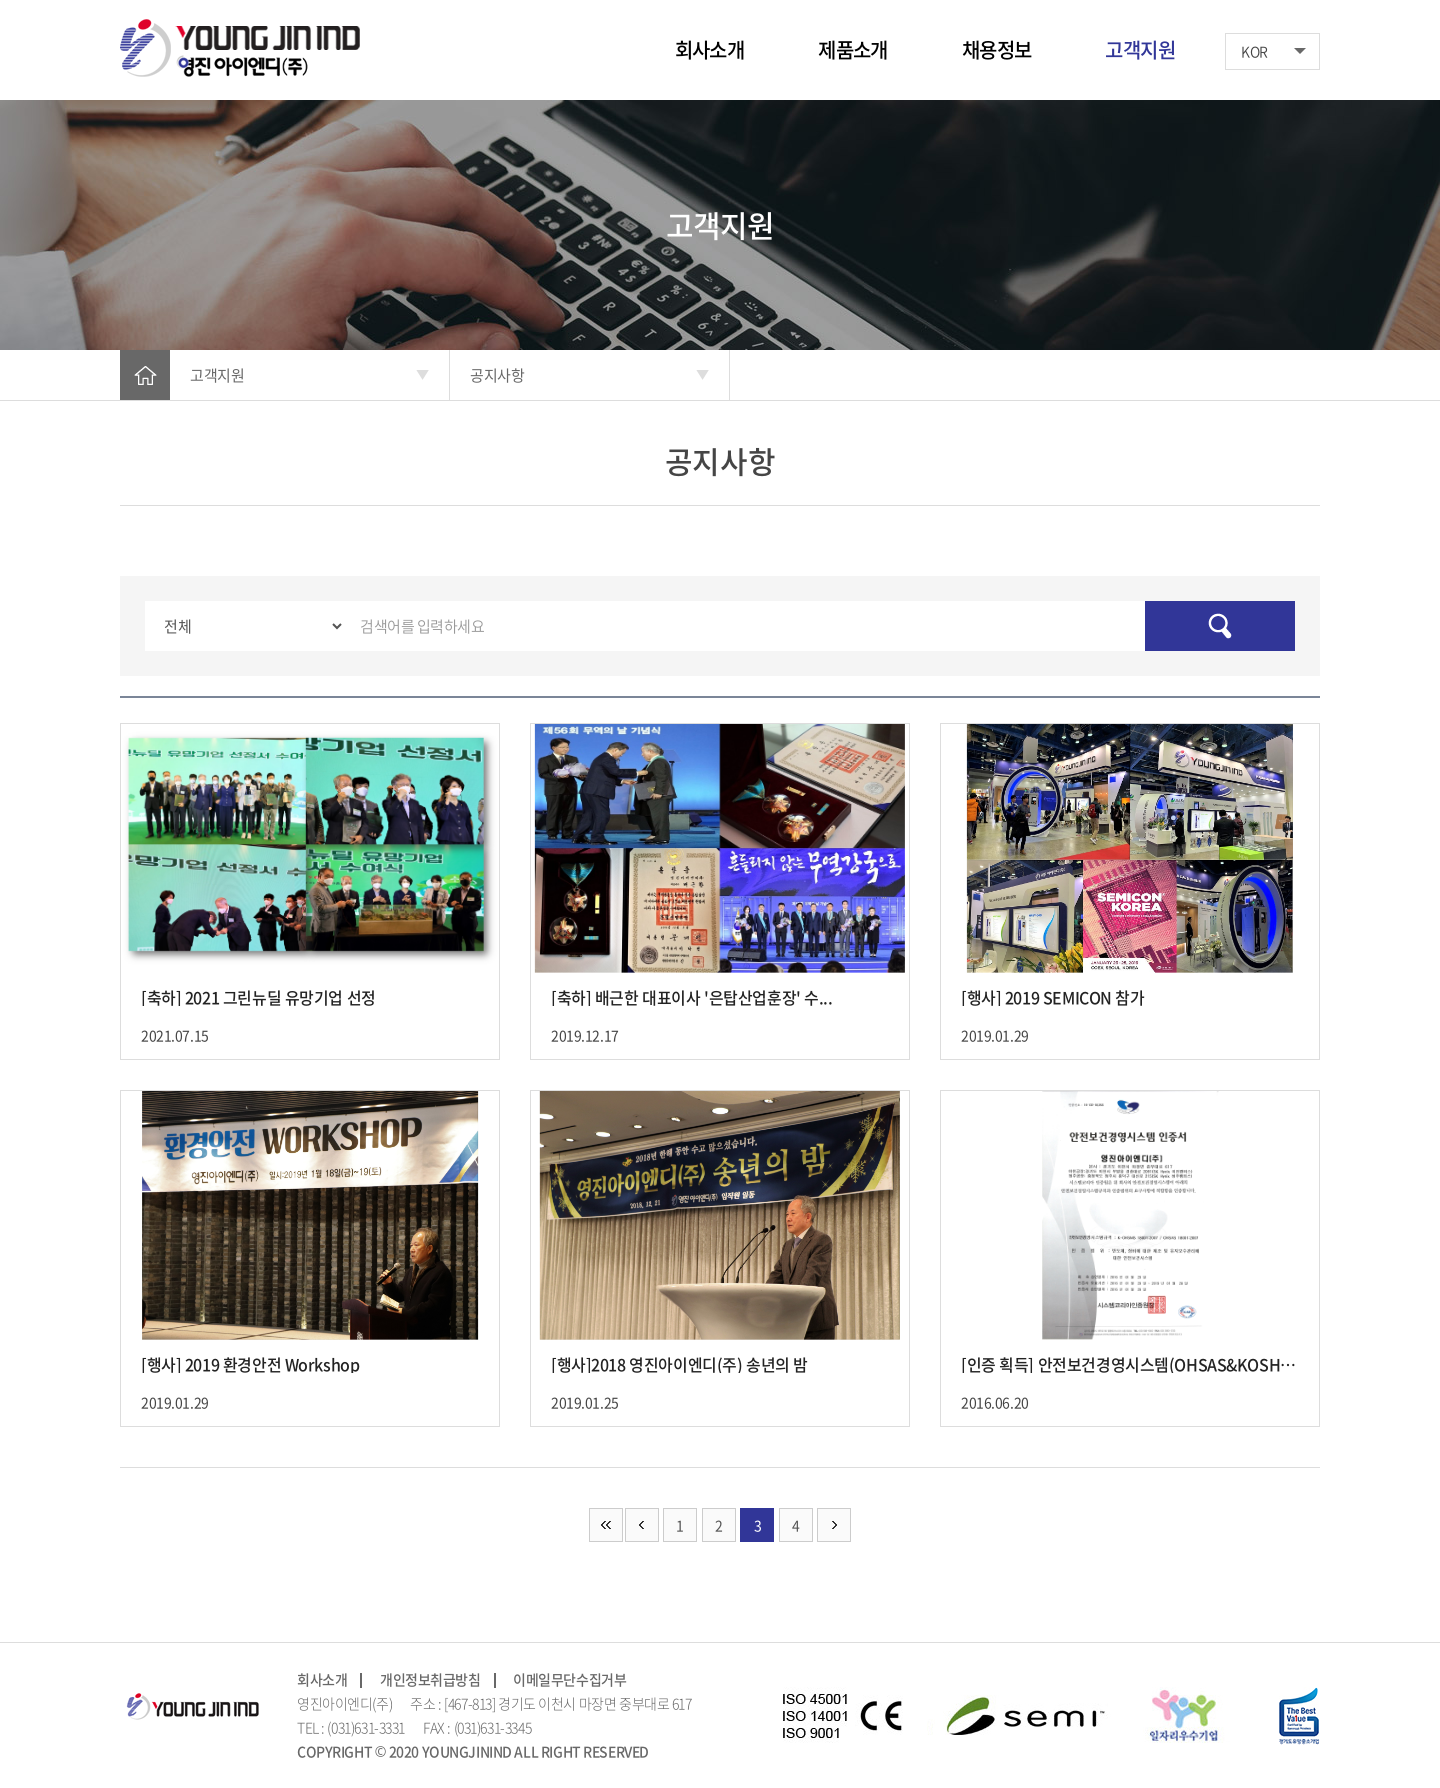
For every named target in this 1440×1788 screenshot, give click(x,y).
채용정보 (997, 49)
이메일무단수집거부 (569, 1679)
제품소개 (853, 49)
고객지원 (1140, 49)
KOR (1254, 51)
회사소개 (710, 49)
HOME (145, 375)
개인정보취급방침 (430, 1679)
